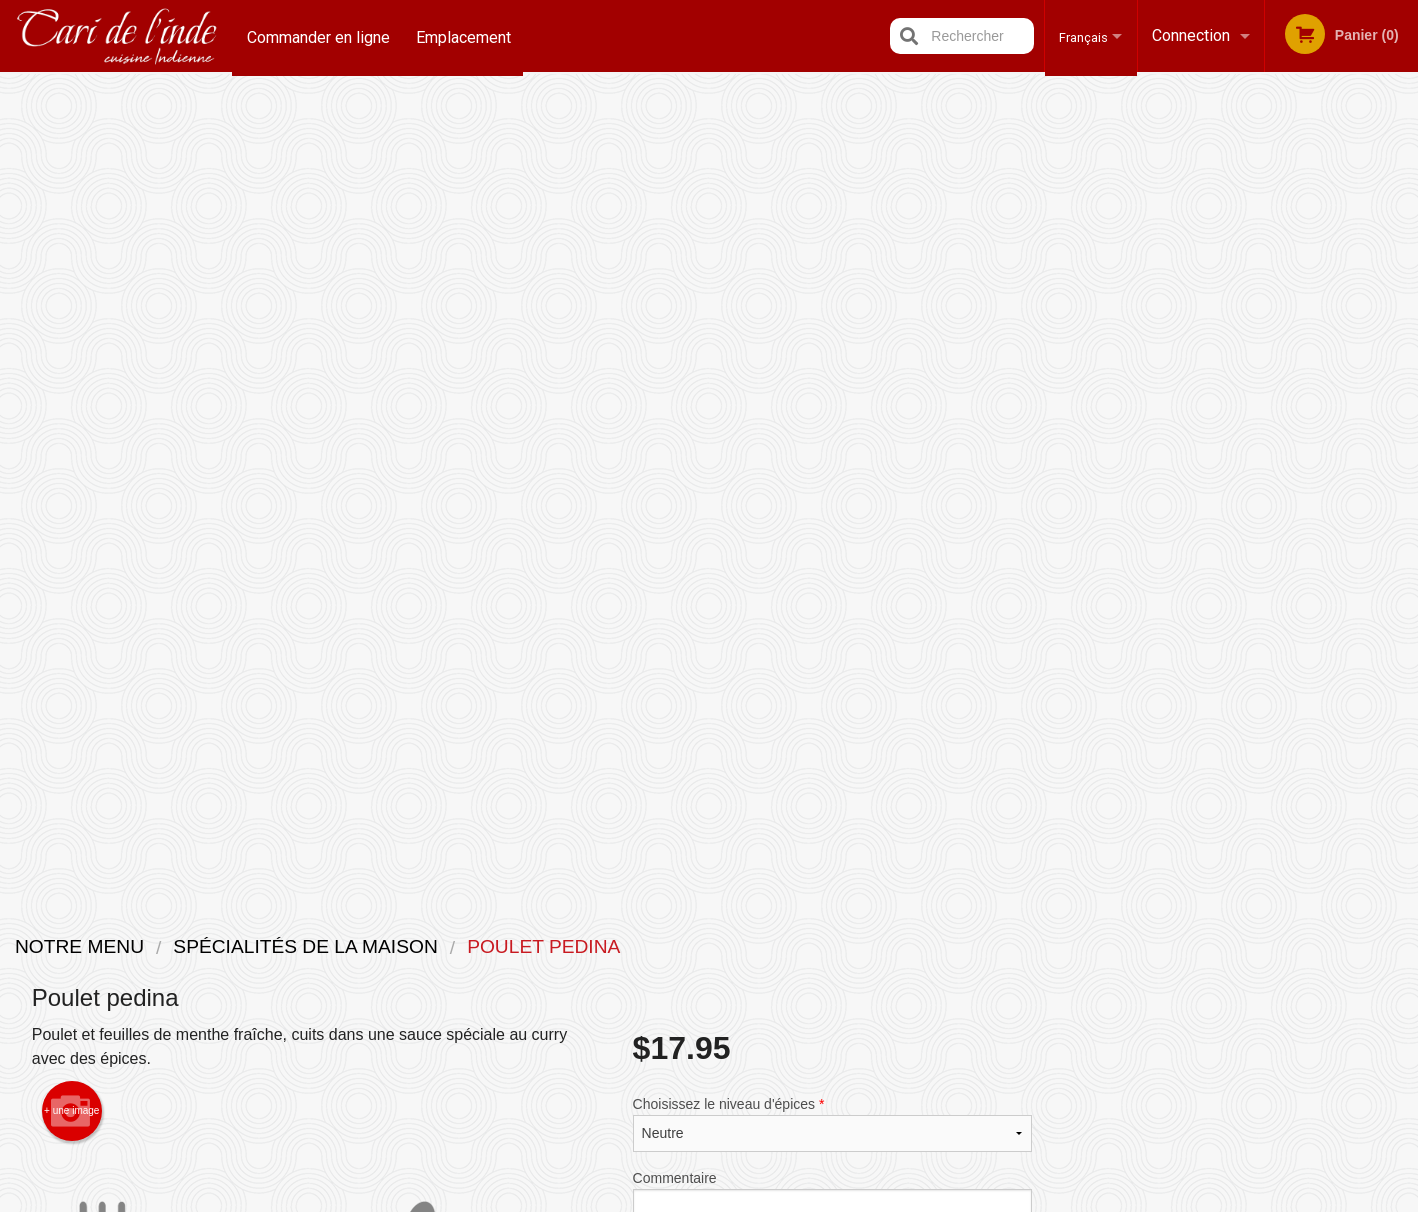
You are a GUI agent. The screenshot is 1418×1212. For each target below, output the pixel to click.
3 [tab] (1226, 553)
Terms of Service (742, 1199)
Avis (819, 945)
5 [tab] (1286, 553)
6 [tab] (1316, 553)
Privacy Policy (634, 1199)
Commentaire (832, 391)
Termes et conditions (865, 970)
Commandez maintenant (1241, 118)
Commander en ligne (318, 35)
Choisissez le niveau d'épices (832, 311)
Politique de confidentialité (846, 1004)
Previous (1080, 424)
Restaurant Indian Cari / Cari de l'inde (398, 919)
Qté (694, 472)
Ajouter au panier (864, 488)
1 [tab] (1166, 553)
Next (1403, 424)
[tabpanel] (1242, 424)
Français (1077, 35)
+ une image (71, 298)
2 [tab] (1196, 553)
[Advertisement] (532, 807)
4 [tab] (1256, 553)
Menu (657, 945)
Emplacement (465, 35)
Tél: (1035, 994)
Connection (1191, 35)
